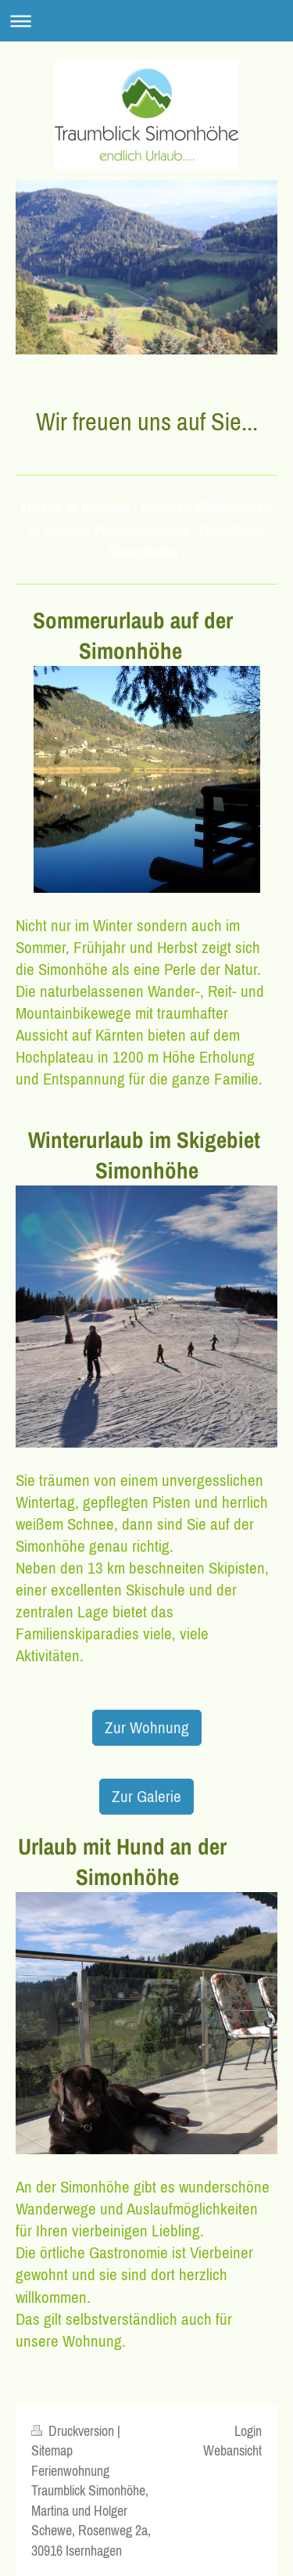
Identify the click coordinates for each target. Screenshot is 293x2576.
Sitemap (52, 2450)
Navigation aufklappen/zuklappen (146, 21)
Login (248, 2431)
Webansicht (232, 2450)
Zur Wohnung (147, 1727)
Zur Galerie (146, 1796)
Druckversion (74, 2431)
